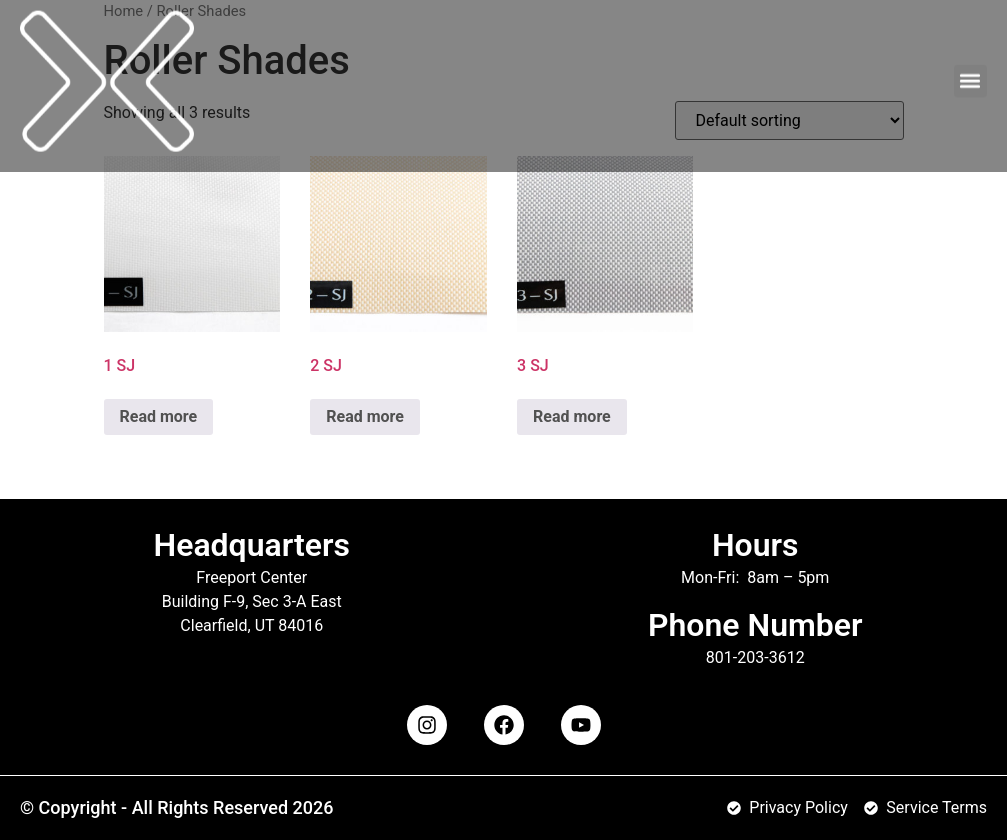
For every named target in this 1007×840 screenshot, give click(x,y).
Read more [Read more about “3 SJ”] (572, 416)
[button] (970, 71)
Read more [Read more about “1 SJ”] (159, 416)
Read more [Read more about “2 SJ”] (365, 416)
